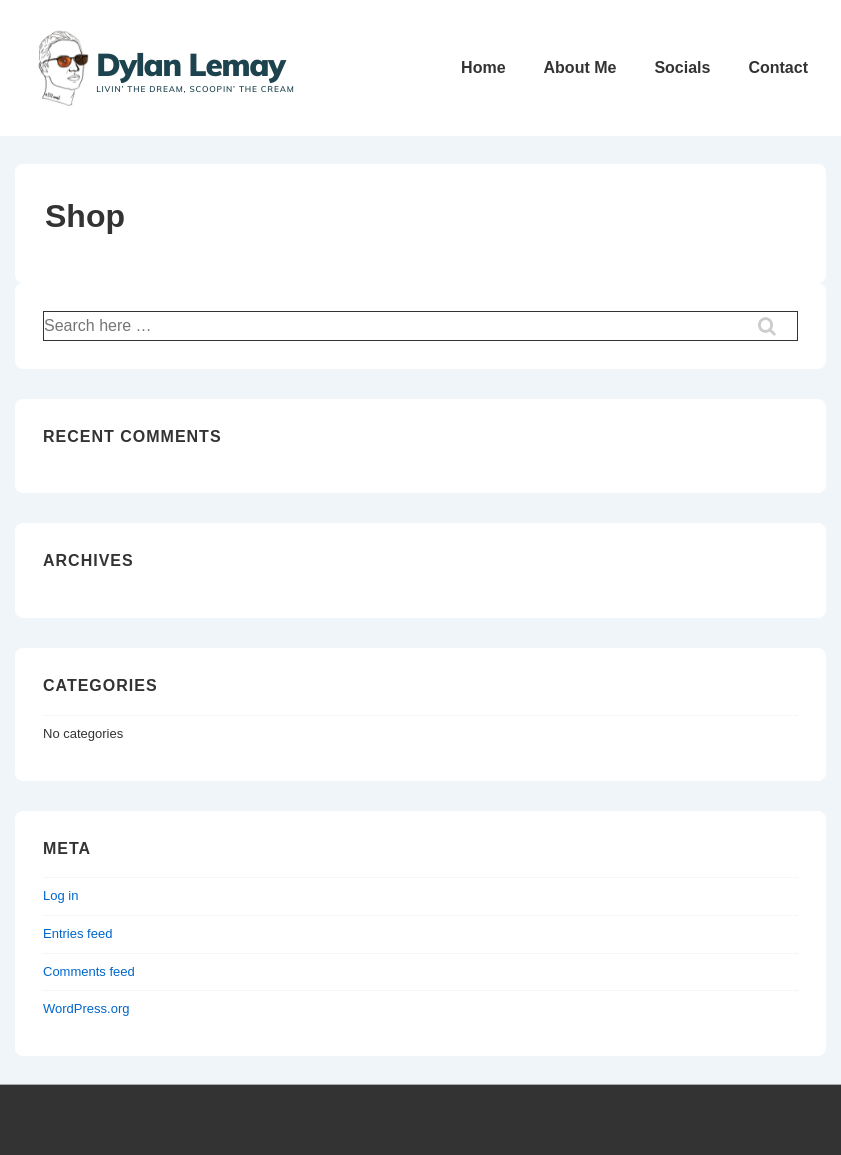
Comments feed (89, 971)
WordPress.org (86, 1008)
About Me (580, 67)
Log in (60, 895)
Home (483, 67)
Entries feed (77, 933)
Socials (682, 67)
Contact (778, 67)
